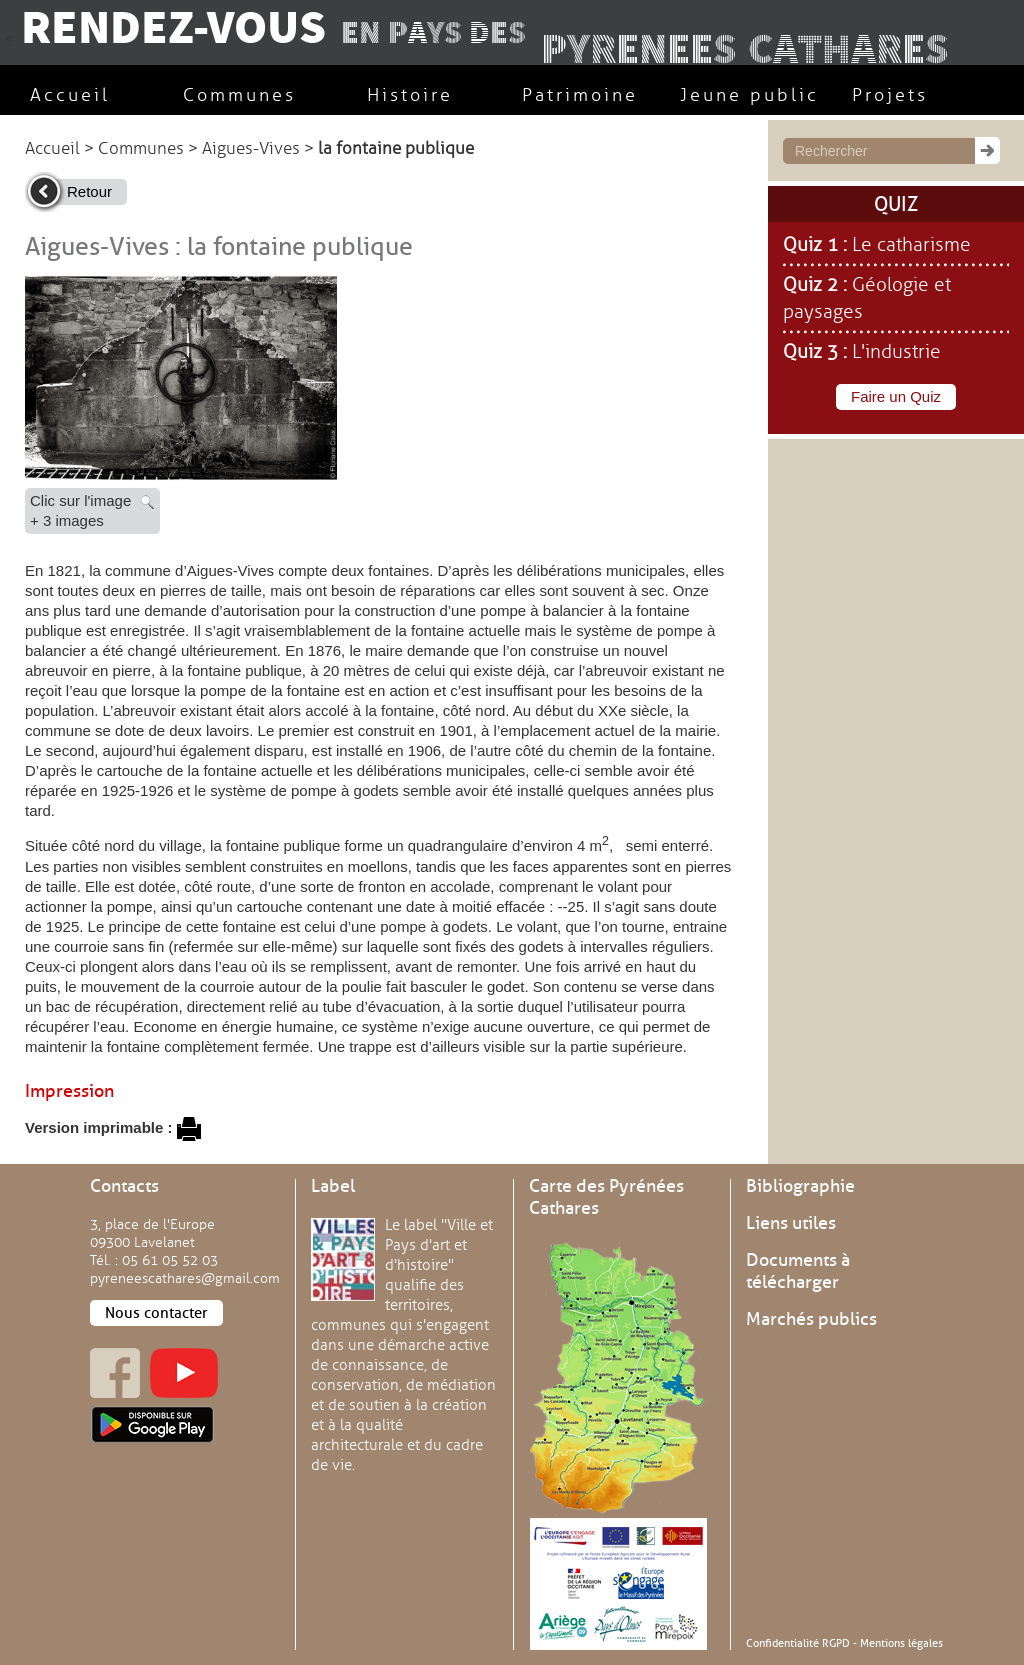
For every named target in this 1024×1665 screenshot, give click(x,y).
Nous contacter (156, 1313)
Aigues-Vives (251, 148)
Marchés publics (811, 1319)
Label (333, 1186)
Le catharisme (911, 245)
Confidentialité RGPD (798, 1643)
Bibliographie (800, 1186)
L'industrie (896, 352)
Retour (89, 191)
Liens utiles (791, 1223)
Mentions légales (901, 1643)
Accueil (52, 148)
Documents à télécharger (798, 1271)
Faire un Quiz (896, 396)
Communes (141, 148)
